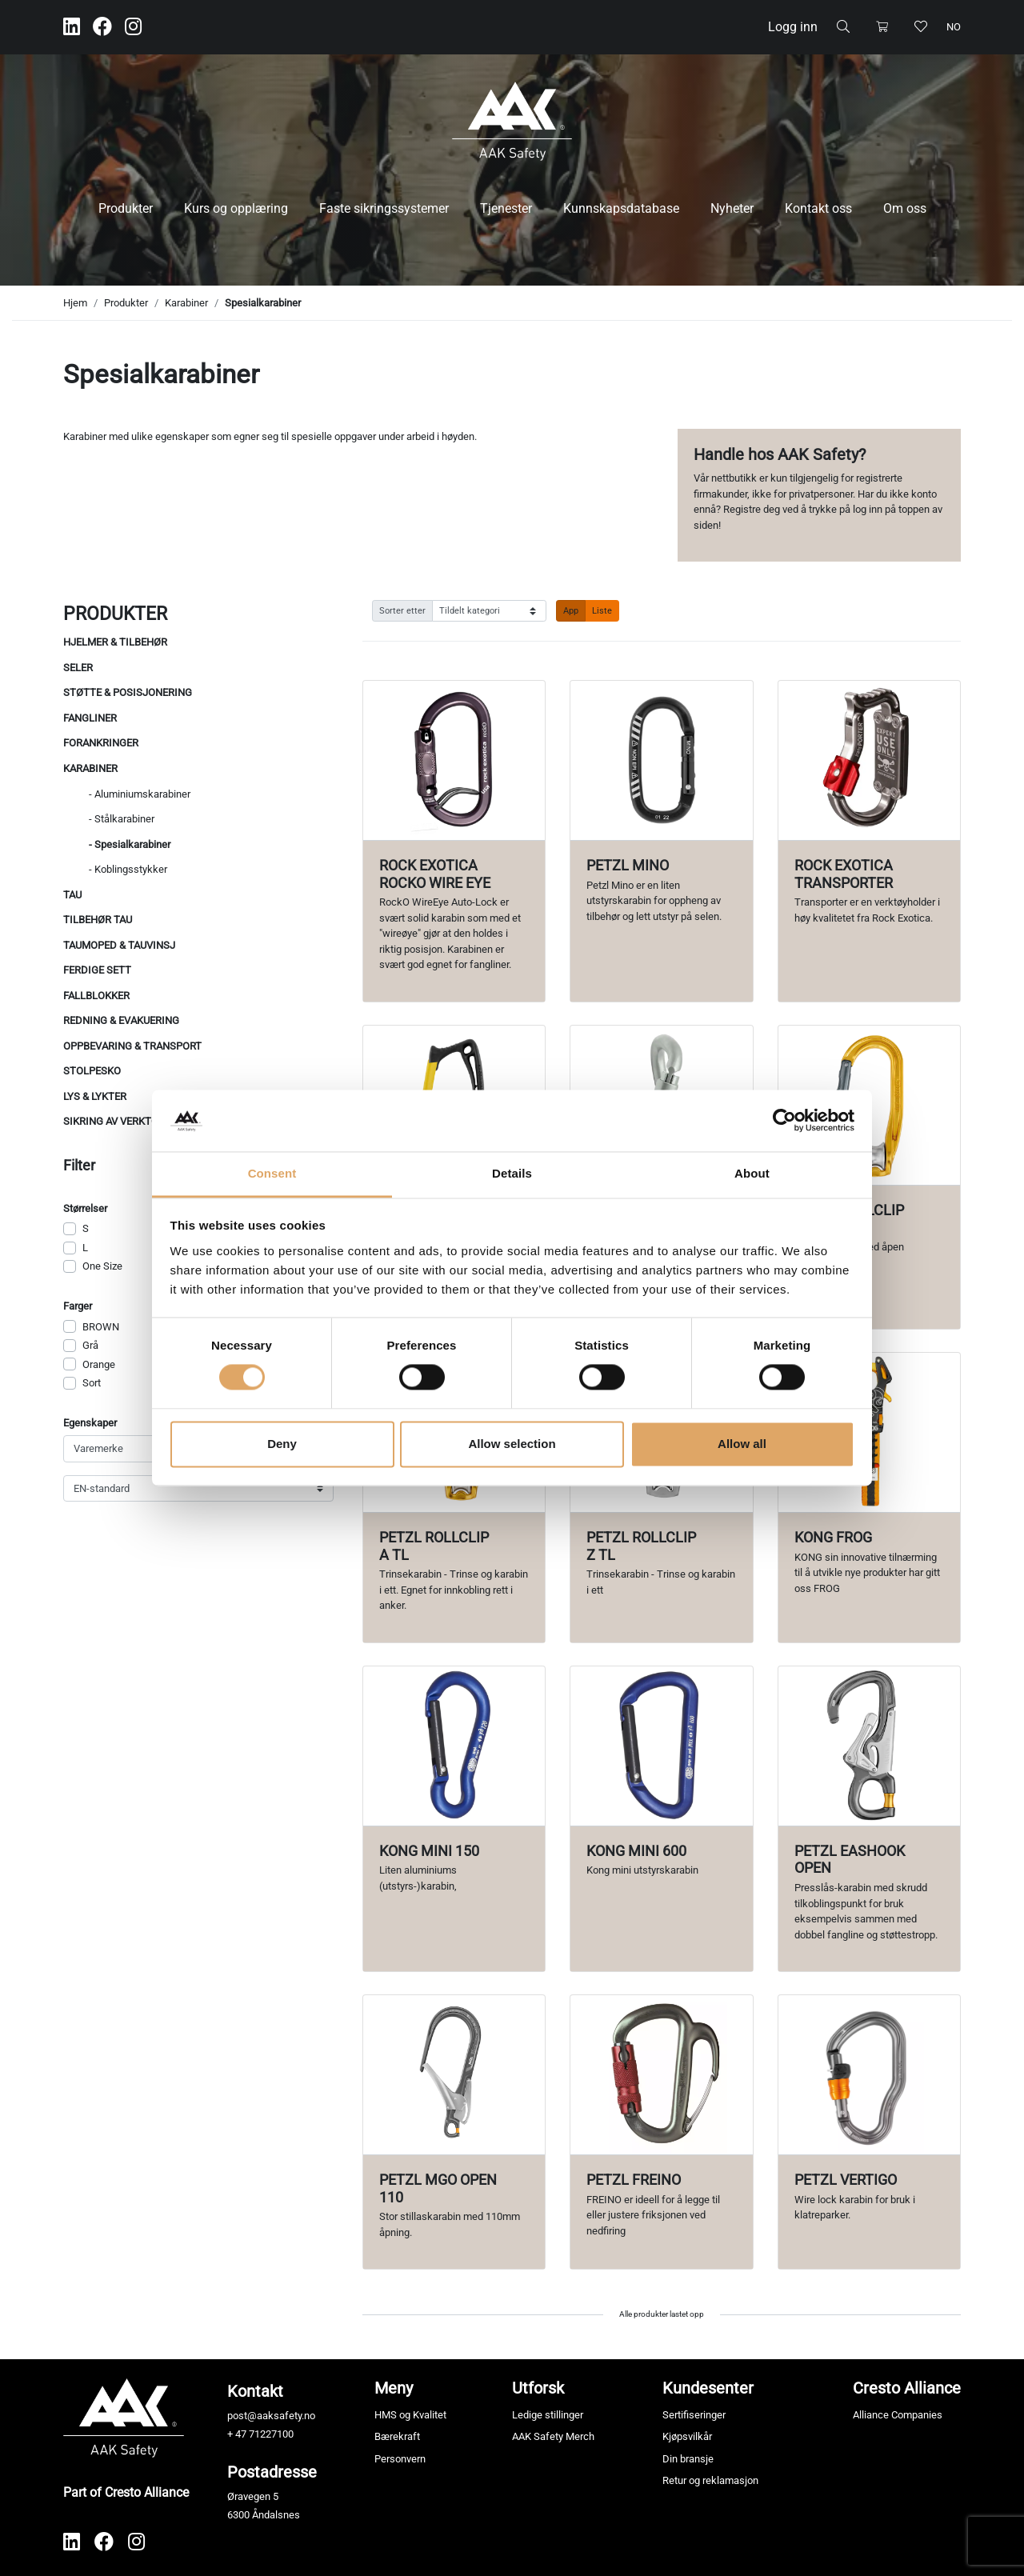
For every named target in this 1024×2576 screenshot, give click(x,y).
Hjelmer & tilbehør (115, 642)
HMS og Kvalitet (410, 2415)
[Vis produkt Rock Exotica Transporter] (869, 760)
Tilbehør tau (97, 920)
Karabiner (186, 303)
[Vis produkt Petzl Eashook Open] (869, 1746)
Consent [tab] (272, 1173)
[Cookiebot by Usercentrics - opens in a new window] (784, 1121)
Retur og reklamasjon (710, 2480)
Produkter (125, 208)
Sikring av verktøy (114, 1121)
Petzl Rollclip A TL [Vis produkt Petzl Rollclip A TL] (434, 1546)
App (570, 610)
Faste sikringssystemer (384, 208)
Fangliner (90, 718)
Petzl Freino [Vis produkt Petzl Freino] (633, 2179)
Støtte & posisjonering (127, 692)
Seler (78, 668)
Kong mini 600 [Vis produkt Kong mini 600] (636, 1850)
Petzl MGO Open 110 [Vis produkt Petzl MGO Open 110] (438, 2188)
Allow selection (511, 1443)
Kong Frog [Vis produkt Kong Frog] (833, 1537)
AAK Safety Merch (553, 2436)
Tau (72, 895)
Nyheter (732, 208)
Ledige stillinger (547, 2415)
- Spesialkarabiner (129, 844)
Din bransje (688, 2459)
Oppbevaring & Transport (132, 1046)
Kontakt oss (818, 208)
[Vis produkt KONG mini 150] (454, 1746)
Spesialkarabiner (263, 303)
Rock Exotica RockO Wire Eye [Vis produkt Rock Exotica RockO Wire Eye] (434, 874)
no (953, 27)
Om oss (904, 208)
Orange (98, 1364)
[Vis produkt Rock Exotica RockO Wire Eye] (454, 760)
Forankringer (100, 743)
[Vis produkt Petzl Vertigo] (869, 2074)
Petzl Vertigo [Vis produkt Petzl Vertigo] (845, 2179)
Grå (90, 1345)
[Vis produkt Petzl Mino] (661, 760)
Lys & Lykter (94, 1096)
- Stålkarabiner (121, 819)
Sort (91, 1383)
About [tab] (752, 1173)
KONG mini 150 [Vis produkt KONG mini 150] (429, 1850)
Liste (602, 610)
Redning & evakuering (121, 1020)
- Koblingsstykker (128, 869)
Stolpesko (92, 1071)
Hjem (75, 303)
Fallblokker (96, 996)
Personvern (400, 2459)
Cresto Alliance (907, 2388)
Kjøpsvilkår (687, 2436)
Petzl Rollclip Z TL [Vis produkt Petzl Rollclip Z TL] (641, 1546)
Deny (282, 1443)
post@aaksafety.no (271, 2416)
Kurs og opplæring (236, 208)
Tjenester (506, 208)
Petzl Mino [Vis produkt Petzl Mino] (627, 865)
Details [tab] (512, 1173)
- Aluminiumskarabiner (139, 794)
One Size (102, 1266)
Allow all (742, 1443)
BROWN (100, 1327)
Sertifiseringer (694, 2415)
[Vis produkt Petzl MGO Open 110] (454, 2074)
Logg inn (793, 26)
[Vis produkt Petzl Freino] (661, 2074)
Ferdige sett (97, 970)
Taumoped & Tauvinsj (119, 945)
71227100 (271, 2434)
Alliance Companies (897, 2415)
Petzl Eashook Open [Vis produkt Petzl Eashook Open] (849, 1859)
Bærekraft (397, 2436)
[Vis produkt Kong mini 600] (661, 1746)
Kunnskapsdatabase (621, 208)
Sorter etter (402, 610)
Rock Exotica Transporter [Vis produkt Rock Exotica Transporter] (843, 874)
